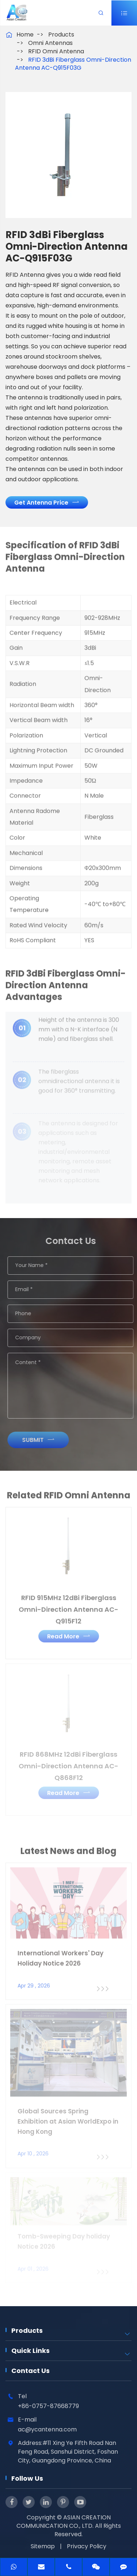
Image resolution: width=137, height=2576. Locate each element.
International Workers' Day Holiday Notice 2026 (60, 1954)
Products (61, 34)
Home (25, 34)
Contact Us (30, 2370)
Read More (68, 1632)
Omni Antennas (50, 43)
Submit (42, 1439)
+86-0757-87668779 (48, 2406)
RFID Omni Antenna (56, 51)
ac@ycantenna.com (47, 2429)
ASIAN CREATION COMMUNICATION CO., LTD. (63, 2521)
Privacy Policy (86, 2546)
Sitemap (43, 2546)
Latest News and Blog (68, 1855)
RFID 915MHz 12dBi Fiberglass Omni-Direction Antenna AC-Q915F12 (68, 1605)
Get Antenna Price (46, 502)
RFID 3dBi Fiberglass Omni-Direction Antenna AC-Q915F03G (73, 63)
